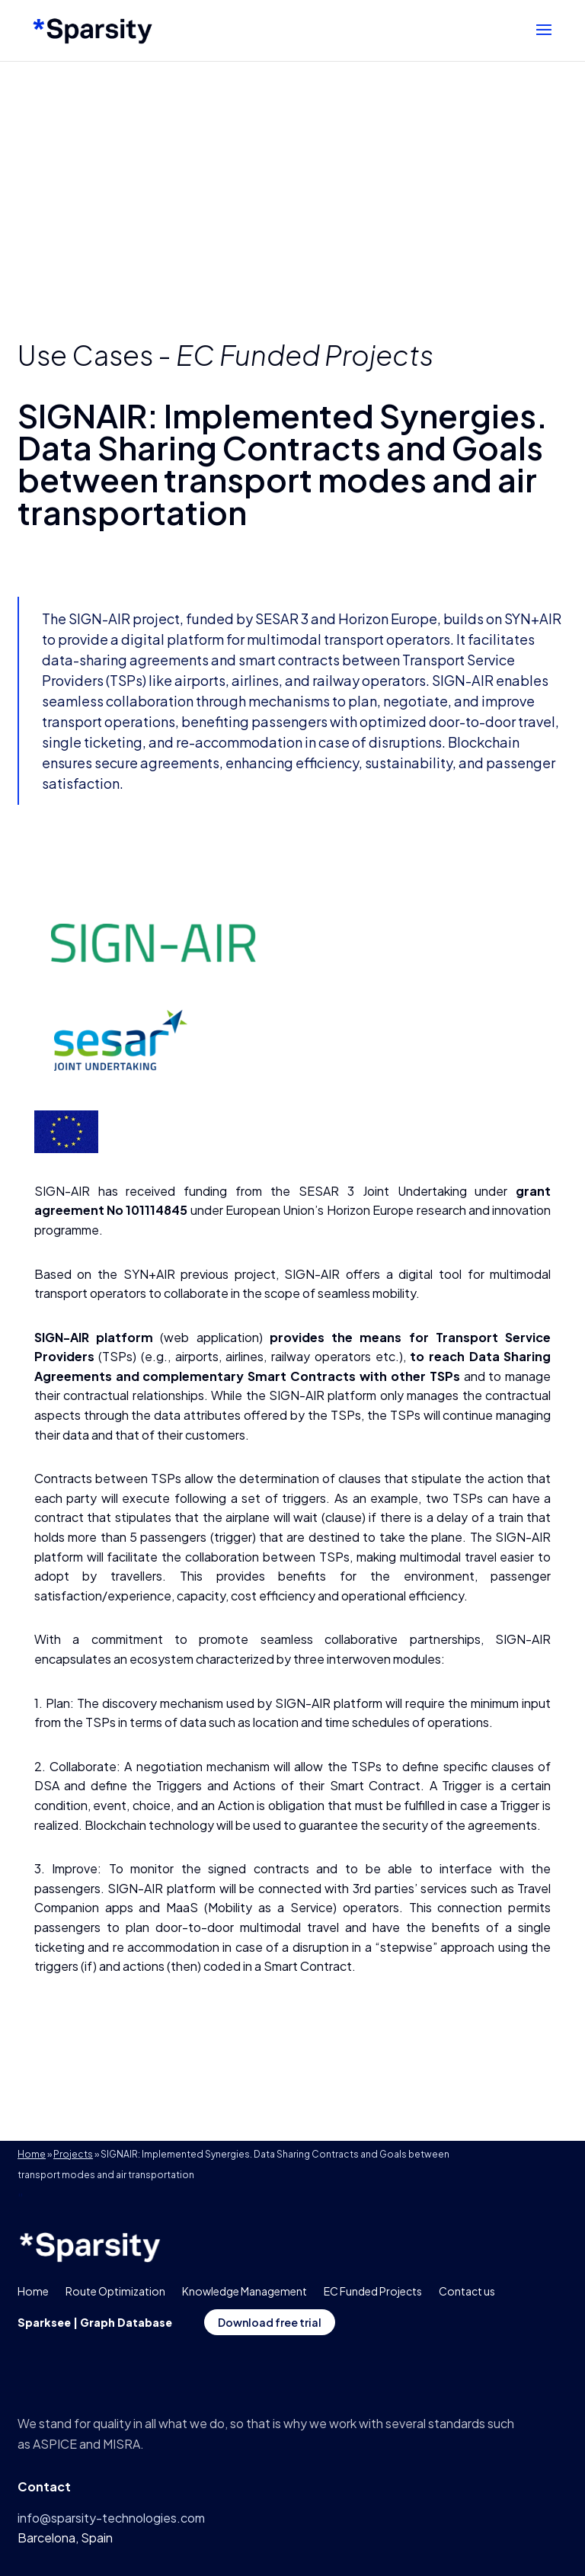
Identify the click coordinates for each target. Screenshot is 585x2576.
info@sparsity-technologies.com (111, 2518)
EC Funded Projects (304, 355)
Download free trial (269, 2322)
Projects (73, 2154)
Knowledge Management (244, 2291)
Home (32, 2154)
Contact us (467, 2291)
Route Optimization (115, 2291)
